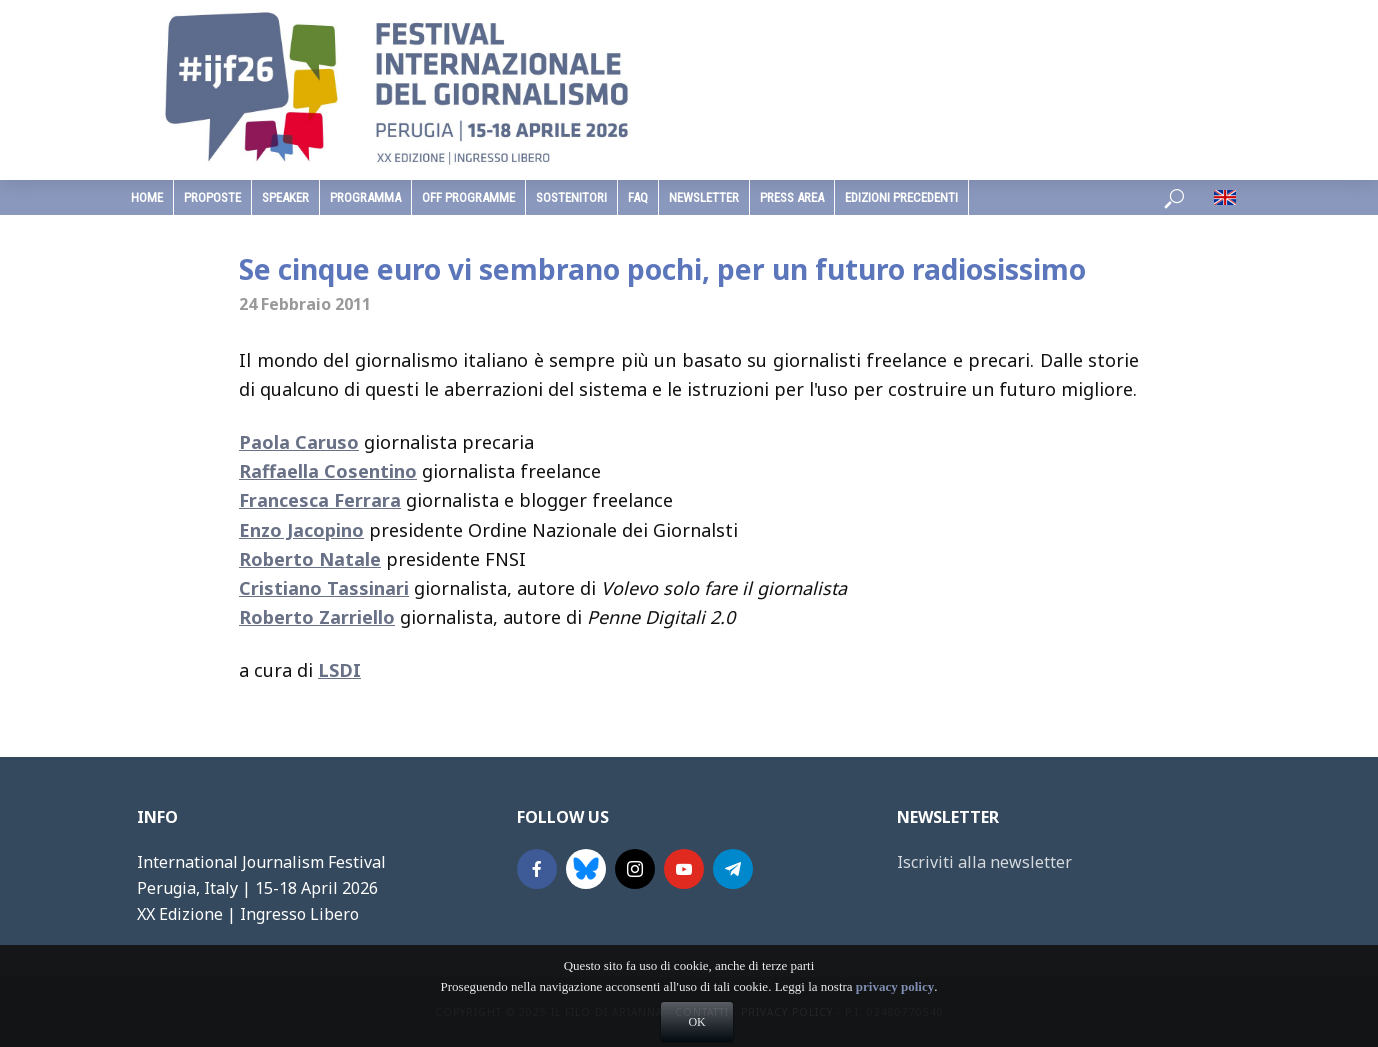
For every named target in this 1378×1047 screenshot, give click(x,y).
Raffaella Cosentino (328, 471)
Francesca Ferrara (320, 500)
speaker (285, 197)
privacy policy (895, 1023)
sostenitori (571, 197)
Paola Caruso (299, 442)
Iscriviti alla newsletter (984, 862)
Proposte (212, 197)
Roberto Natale (310, 559)
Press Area (792, 197)
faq (638, 197)
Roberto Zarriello (317, 617)
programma (365, 197)
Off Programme (468, 197)
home (147, 197)
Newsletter (704, 197)
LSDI (339, 670)
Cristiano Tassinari (324, 588)
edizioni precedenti (901, 197)
